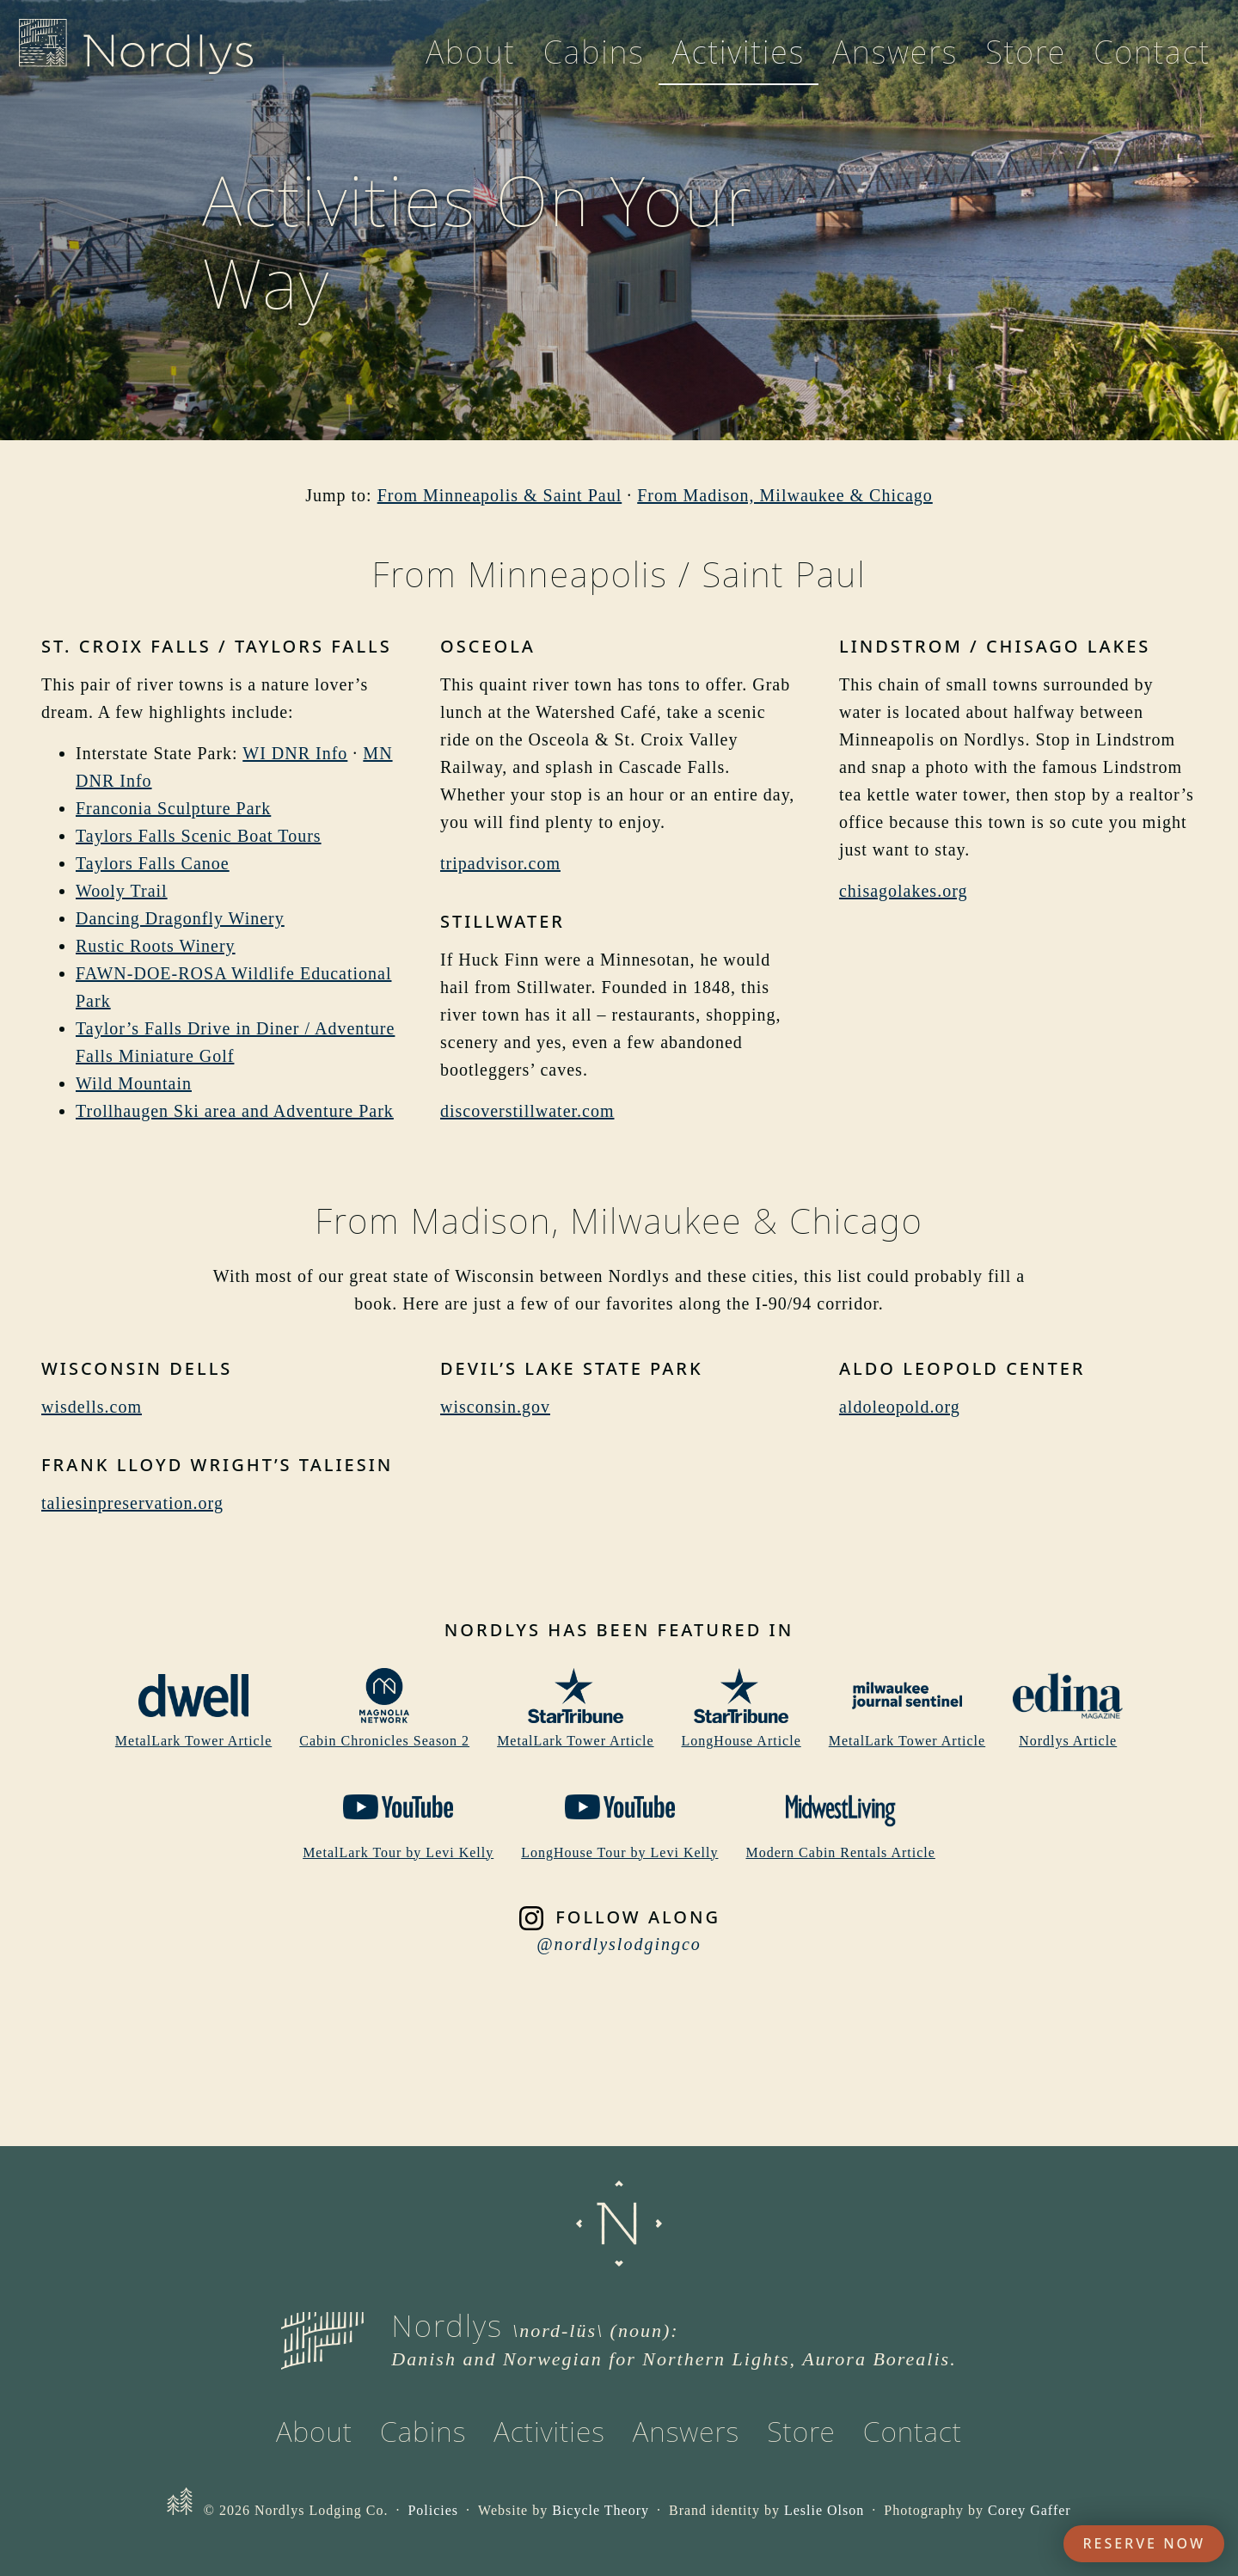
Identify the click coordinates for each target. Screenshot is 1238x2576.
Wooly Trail (122, 890)
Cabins (594, 62)
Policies (433, 2510)
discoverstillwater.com (527, 1110)
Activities (739, 62)
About (471, 62)
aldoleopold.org (899, 1406)
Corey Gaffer (1029, 2510)
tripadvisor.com (500, 863)
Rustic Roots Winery (156, 945)
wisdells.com (91, 1406)
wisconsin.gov (495, 1406)
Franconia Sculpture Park (173, 808)
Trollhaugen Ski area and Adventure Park (235, 1110)
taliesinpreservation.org (132, 1502)
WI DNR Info (294, 753)
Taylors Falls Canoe (153, 863)
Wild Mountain (134, 1083)
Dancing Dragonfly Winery (180, 918)
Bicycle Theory (600, 2510)
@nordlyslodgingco (619, 1944)
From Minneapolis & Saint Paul (499, 495)
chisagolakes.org (903, 890)
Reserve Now (1143, 2543)
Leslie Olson (824, 2510)
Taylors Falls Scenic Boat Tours (199, 835)
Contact (1152, 62)
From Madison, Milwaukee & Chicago (785, 495)
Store (1025, 62)
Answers (895, 62)
